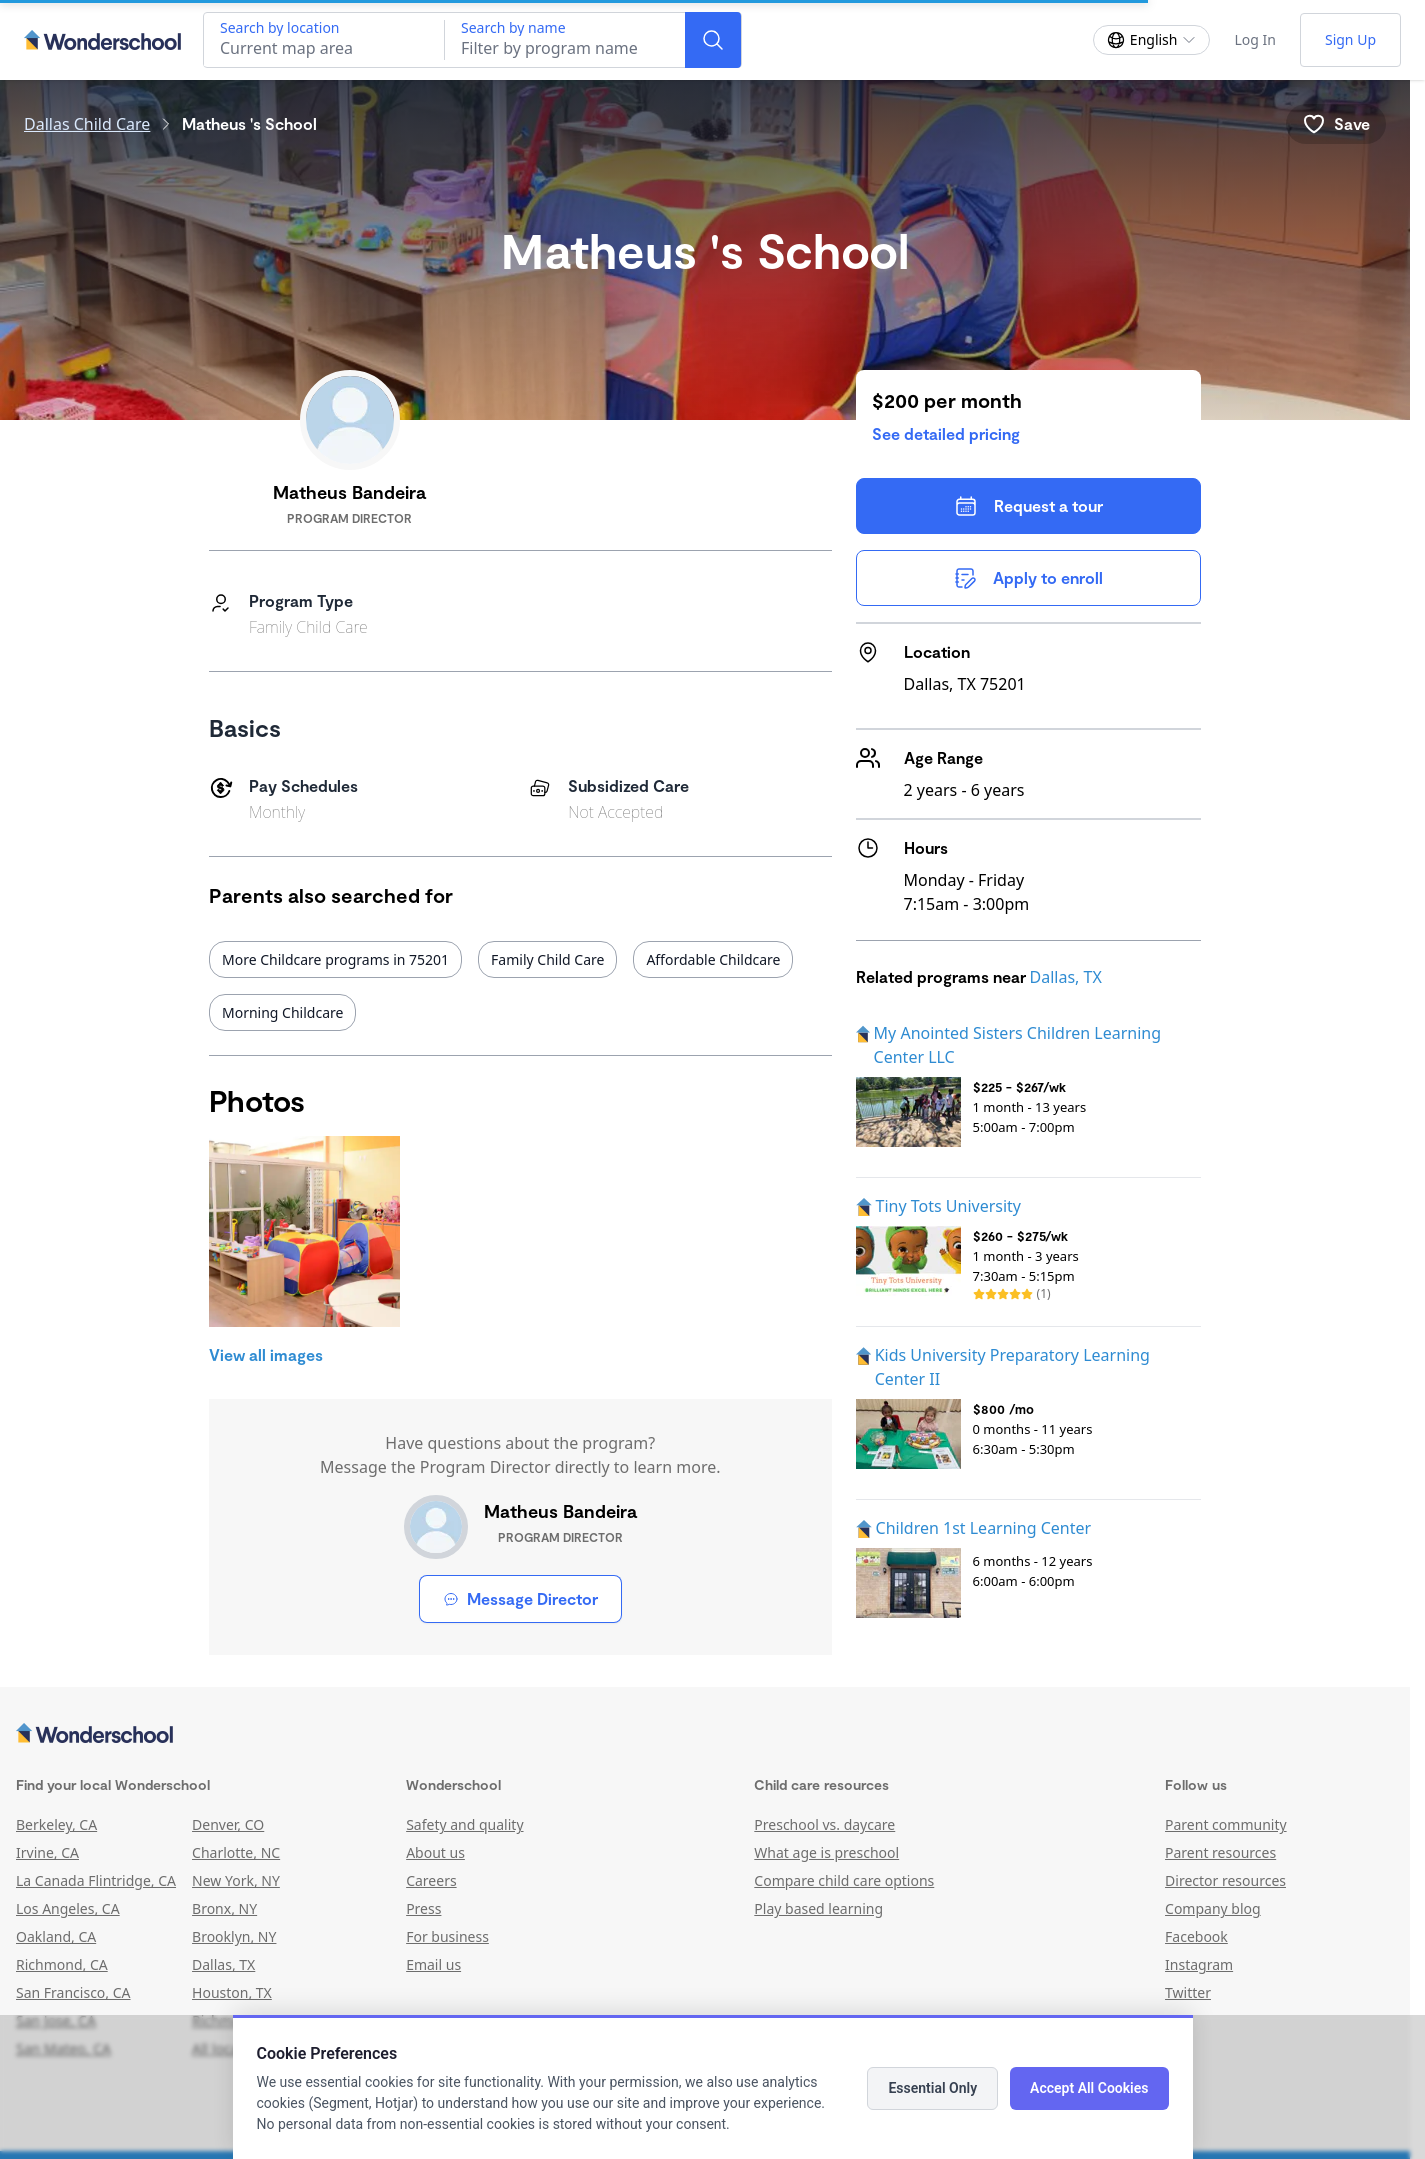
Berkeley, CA (56, 1824)
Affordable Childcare (713, 959)
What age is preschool (826, 1852)
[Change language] (1152, 40)
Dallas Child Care (87, 124)
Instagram (1199, 1964)
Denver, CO (228, 1824)
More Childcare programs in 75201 (335, 959)
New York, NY (236, 1880)
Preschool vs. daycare (824, 1824)
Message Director (520, 1598)
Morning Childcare (282, 1012)
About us (435, 1852)
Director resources (1225, 1880)
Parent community (1226, 1824)
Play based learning (818, 1908)
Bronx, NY (224, 1908)
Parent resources (1220, 1852)
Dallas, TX (1066, 977)
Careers (431, 1880)
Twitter (1188, 1992)
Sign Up (1350, 39)
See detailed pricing (946, 433)
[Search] (713, 40)
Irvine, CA (47, 1852)
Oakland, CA (56, 1936)
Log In (1254, 39)
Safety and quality (464, 1824)
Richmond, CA (62, 1964)
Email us (433, 1964)
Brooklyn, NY (234, 1936)
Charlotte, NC (236, 1852)
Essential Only (932, 2088)
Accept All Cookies (1089, 2088)
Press (423, 1908)
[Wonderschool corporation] (705, 1735)
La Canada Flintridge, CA (96, 1880)
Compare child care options (844, 1880)
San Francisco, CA (73, 1992)
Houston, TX (232, 1992)
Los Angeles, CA (68, 1908)
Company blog (1213, 1908)
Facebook (1196, 1936)
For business (447, 1936)
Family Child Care (547, 959)
